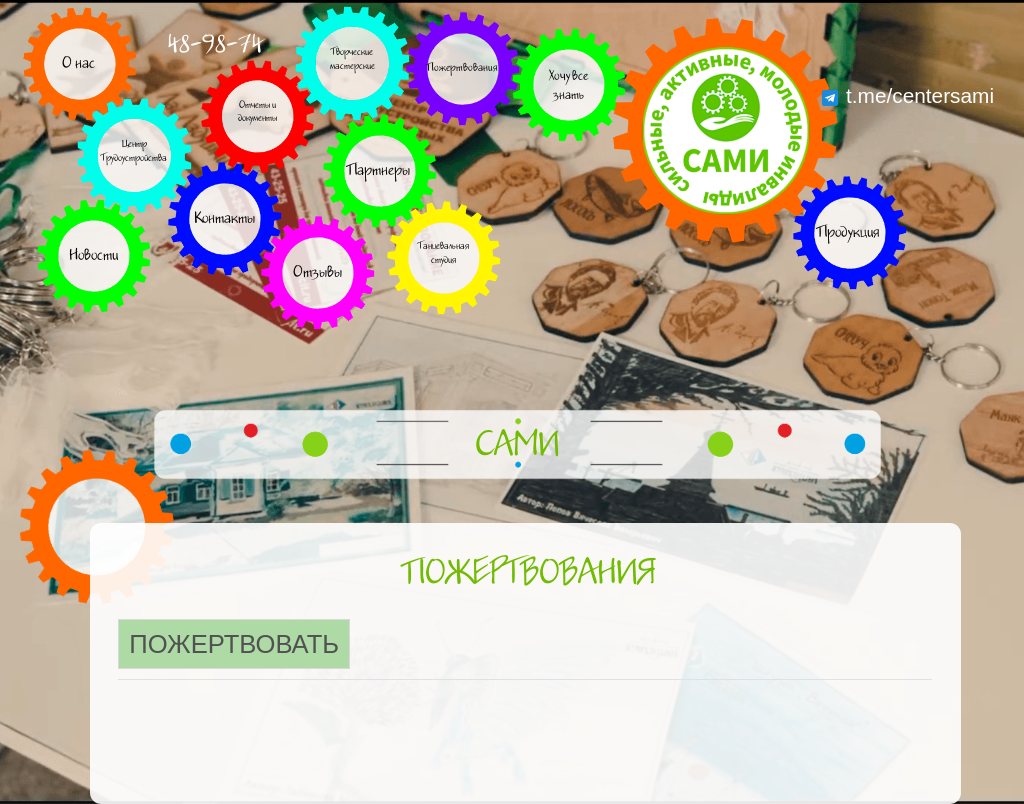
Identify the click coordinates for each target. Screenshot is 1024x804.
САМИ (517, 445)
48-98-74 (215, 44)
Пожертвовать (234, 644)
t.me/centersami (908, 95)
